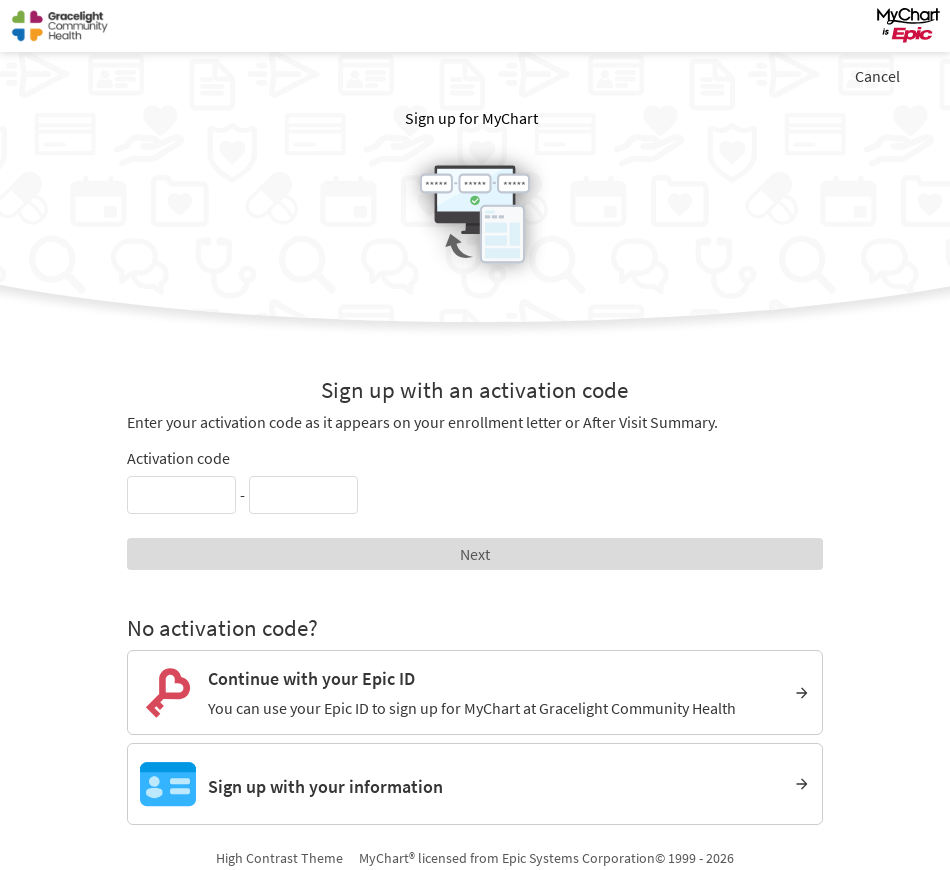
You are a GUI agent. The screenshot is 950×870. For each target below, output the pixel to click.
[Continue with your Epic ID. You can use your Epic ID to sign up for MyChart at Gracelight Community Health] (474, 692)
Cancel (877, 76)
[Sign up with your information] (474, 784)
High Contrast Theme (279, 858)
